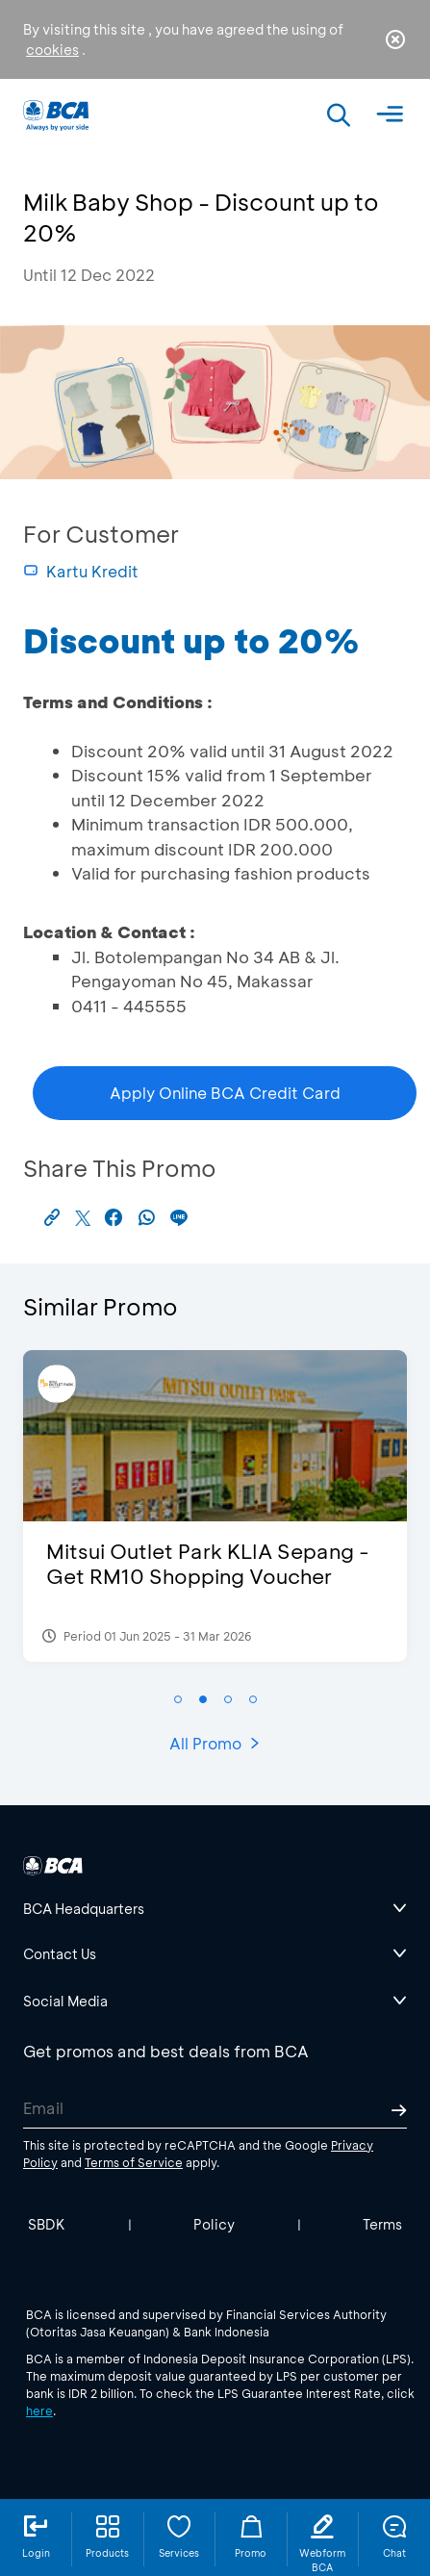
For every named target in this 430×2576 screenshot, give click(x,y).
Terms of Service (134, 2162)
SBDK (46, 2224)
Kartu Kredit (81, 571)
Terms (382, 2224)
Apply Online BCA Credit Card (225, 1093)
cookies (52, 49)
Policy (214, 2224)
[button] (178, 1699)
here (39, 2410)
